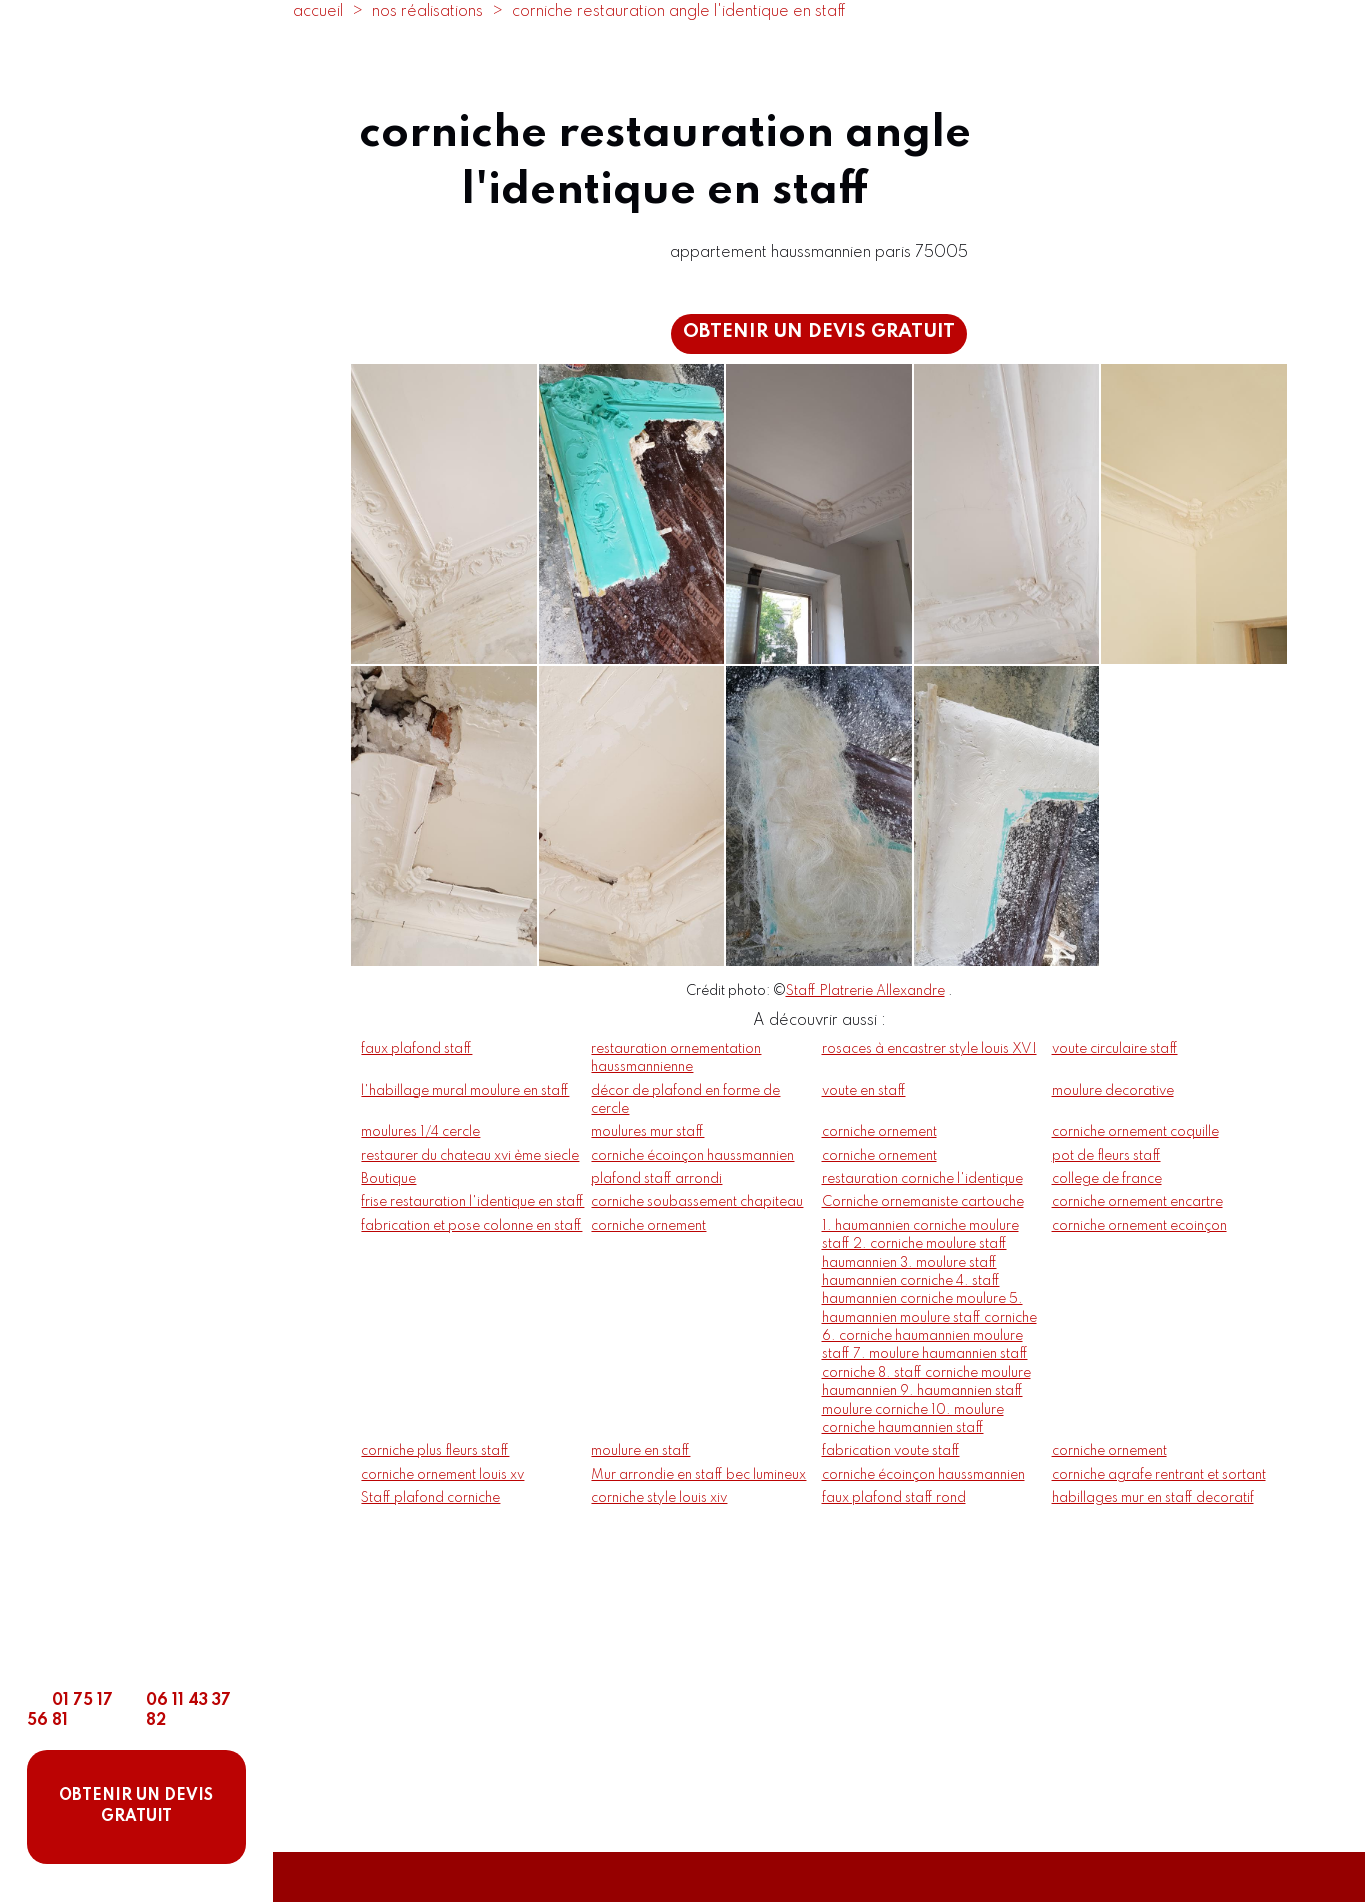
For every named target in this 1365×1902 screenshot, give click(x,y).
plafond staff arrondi (656, 1179)
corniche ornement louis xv (442, 1475)
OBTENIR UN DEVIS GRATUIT (136, 1806)
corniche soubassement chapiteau (697, 1202)
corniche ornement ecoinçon (1139, 1226)
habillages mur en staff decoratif (1153, 1498)
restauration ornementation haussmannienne (676, 1058)
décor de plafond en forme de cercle (685, 1100)
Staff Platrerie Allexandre (865, 991)
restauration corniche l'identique (922, 1179)
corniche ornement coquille (1135, 1132)
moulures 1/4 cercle (420, 1132)
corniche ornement (879, 1132)
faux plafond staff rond (894, 1498)
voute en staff (864, 1091)
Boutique (388, 1179)
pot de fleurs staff (1106, 1156)
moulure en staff (640, 1451)
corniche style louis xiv (659, 1498)
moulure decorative (1113, 1091)
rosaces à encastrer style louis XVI (929, 1049)
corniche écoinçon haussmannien (692, 1156)
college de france (1107, 1179)
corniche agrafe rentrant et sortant (1159, 1475)
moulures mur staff (647, 1132)
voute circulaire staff (1115, 1049)
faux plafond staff (416, 1049)
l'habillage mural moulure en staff (465, 1091)
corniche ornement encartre (1137, 1202)
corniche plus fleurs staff (435, 1451)
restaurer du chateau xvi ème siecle (470, 1156)
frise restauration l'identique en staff (472, 1202)
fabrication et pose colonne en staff (471, 1226)
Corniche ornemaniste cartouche (923, 1202)
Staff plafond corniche (430, 1498)
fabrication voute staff (891, 1451)
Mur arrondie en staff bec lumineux (698, 1475)
